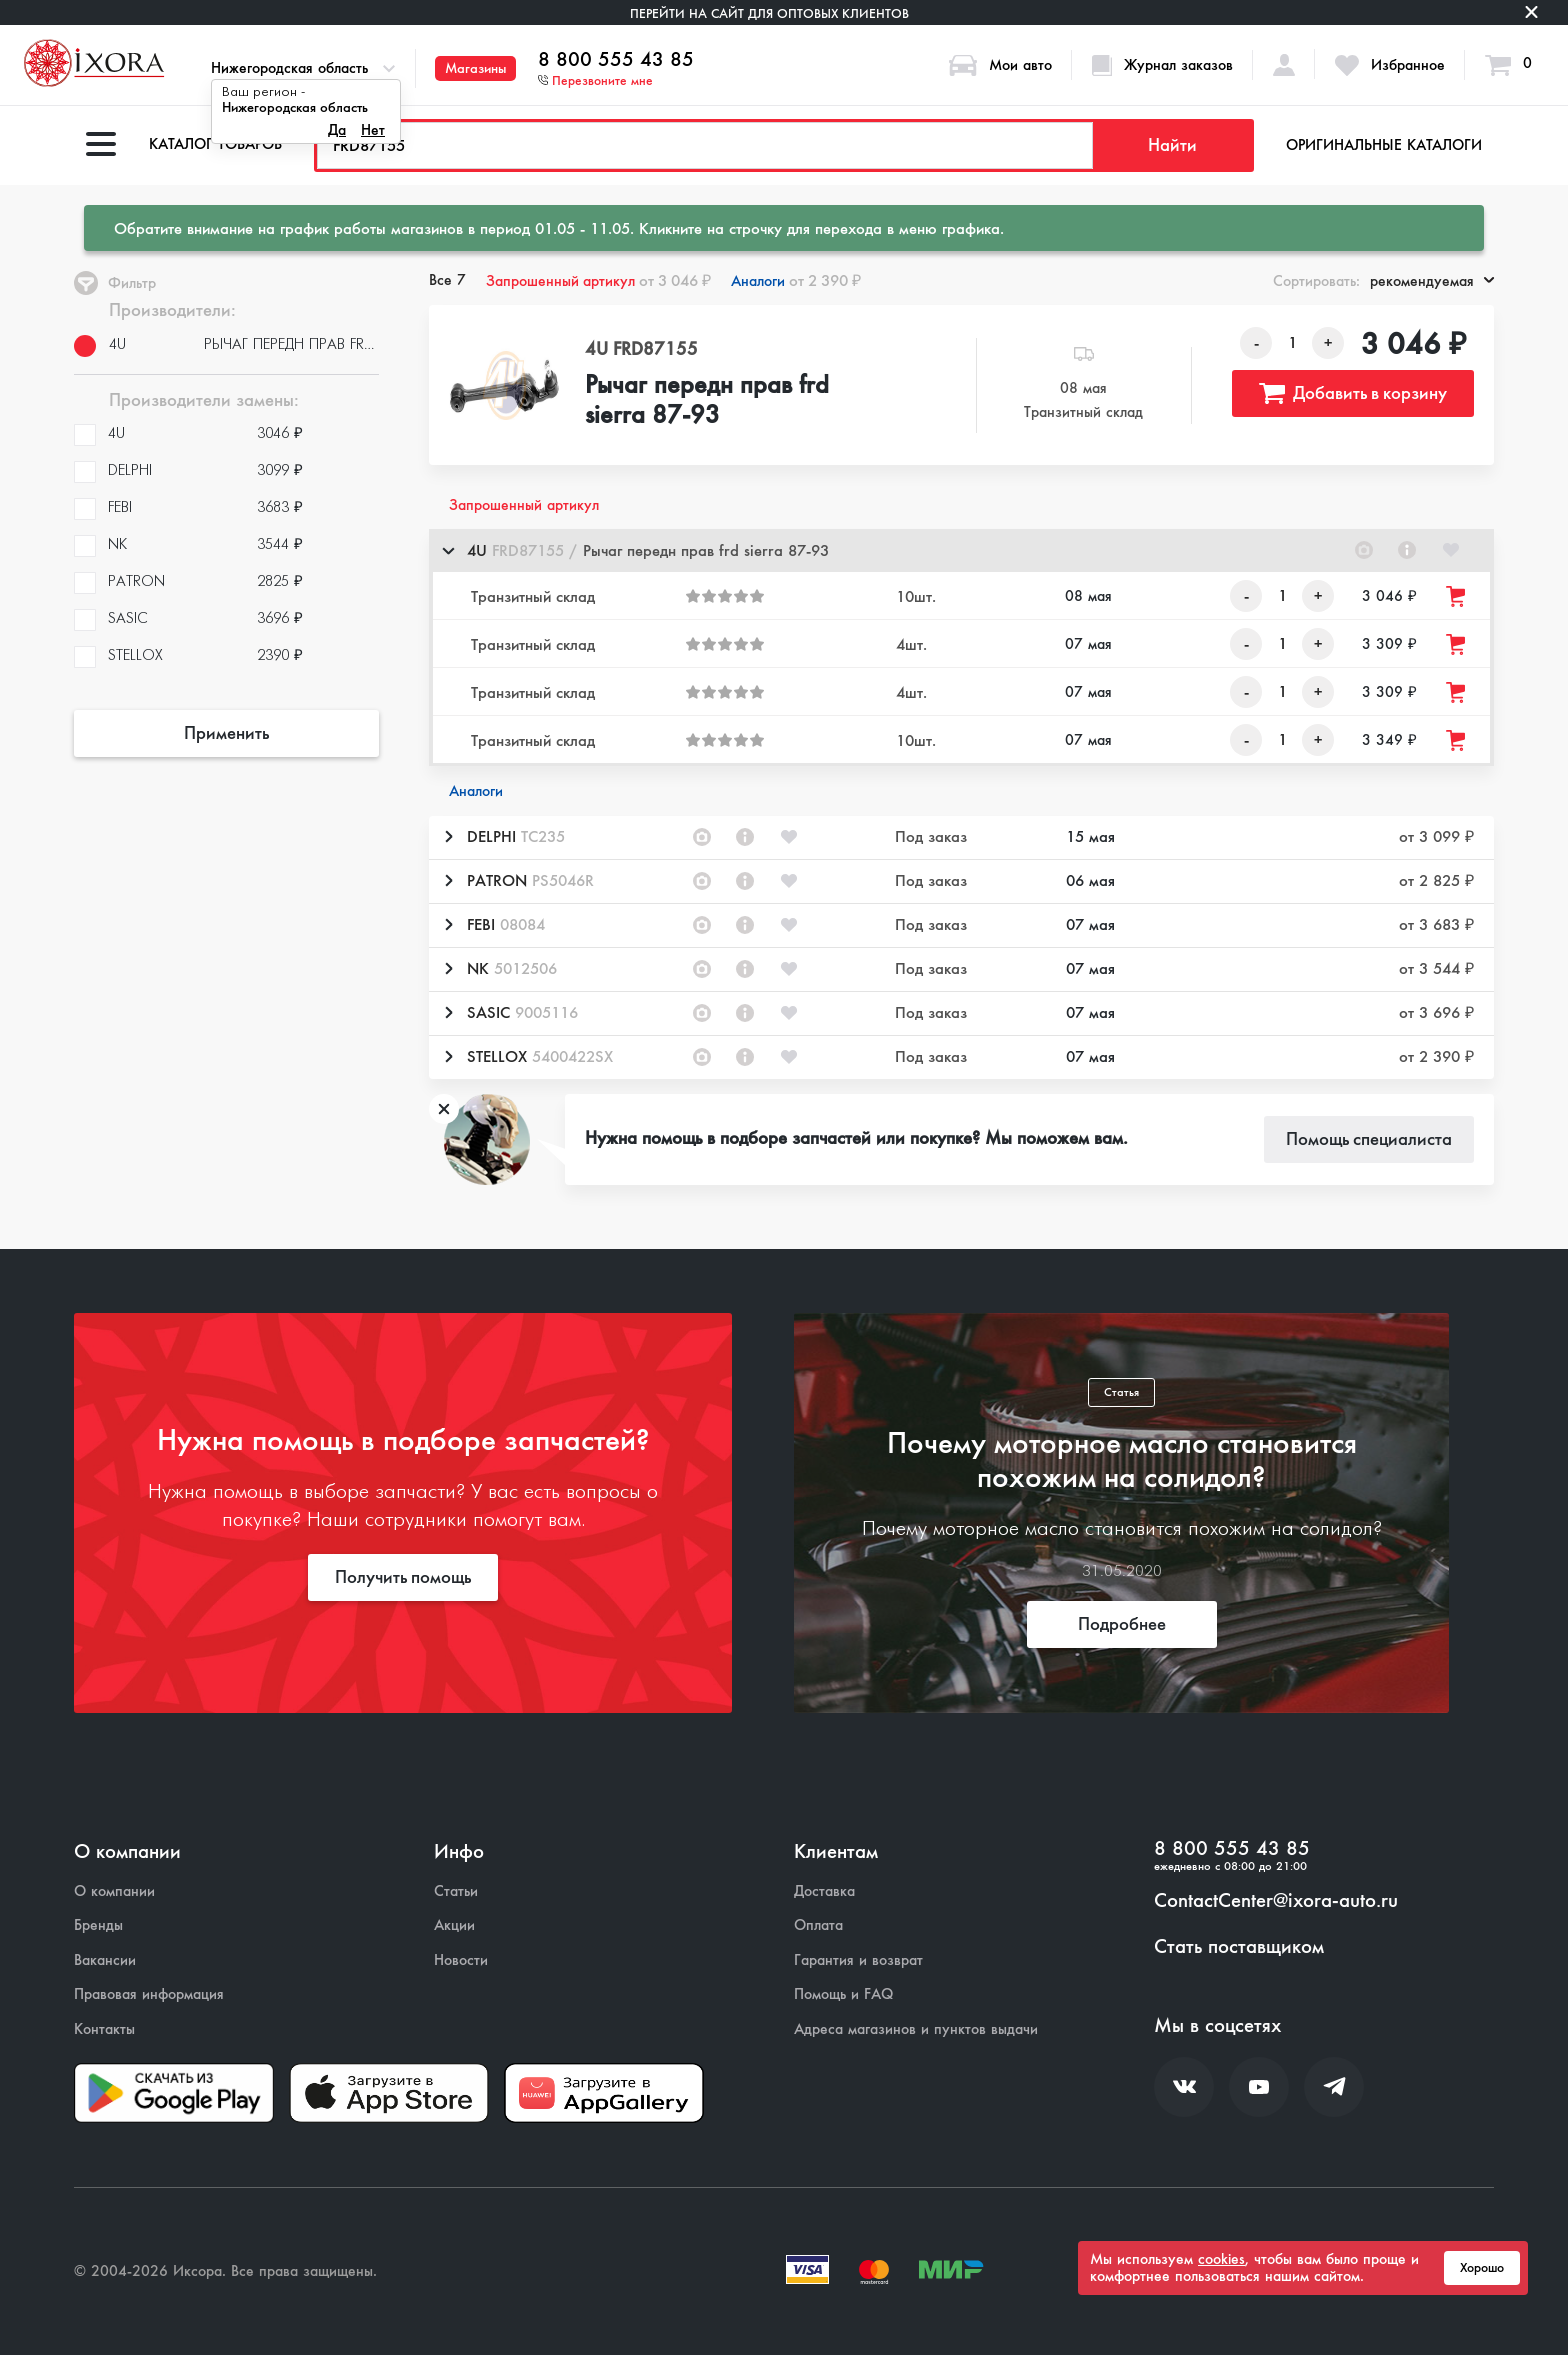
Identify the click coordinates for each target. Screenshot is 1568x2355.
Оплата (818, 1925)
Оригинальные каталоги (1384, 145)
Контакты (104, 2029)
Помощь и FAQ (843, 1994)
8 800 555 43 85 (616, 60)
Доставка (824, 1891)
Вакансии (105, 1960)
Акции (454, 1925)
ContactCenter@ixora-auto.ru (1276, 1901)
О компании (114, 1891)
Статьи (456, 1891)
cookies (1221, 2259)
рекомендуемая (1432, 281)
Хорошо (1482, 2268)
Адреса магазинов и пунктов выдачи (916, 2029)
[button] (961, 550)
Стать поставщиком (1239, 1947)
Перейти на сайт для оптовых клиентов (769, 13)
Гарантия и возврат (858, 1960)
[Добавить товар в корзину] (1457, 596)
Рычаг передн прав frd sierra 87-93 (707, 401)
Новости (461, 1960)
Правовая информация (149, 1994)
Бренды (98, 1925)
